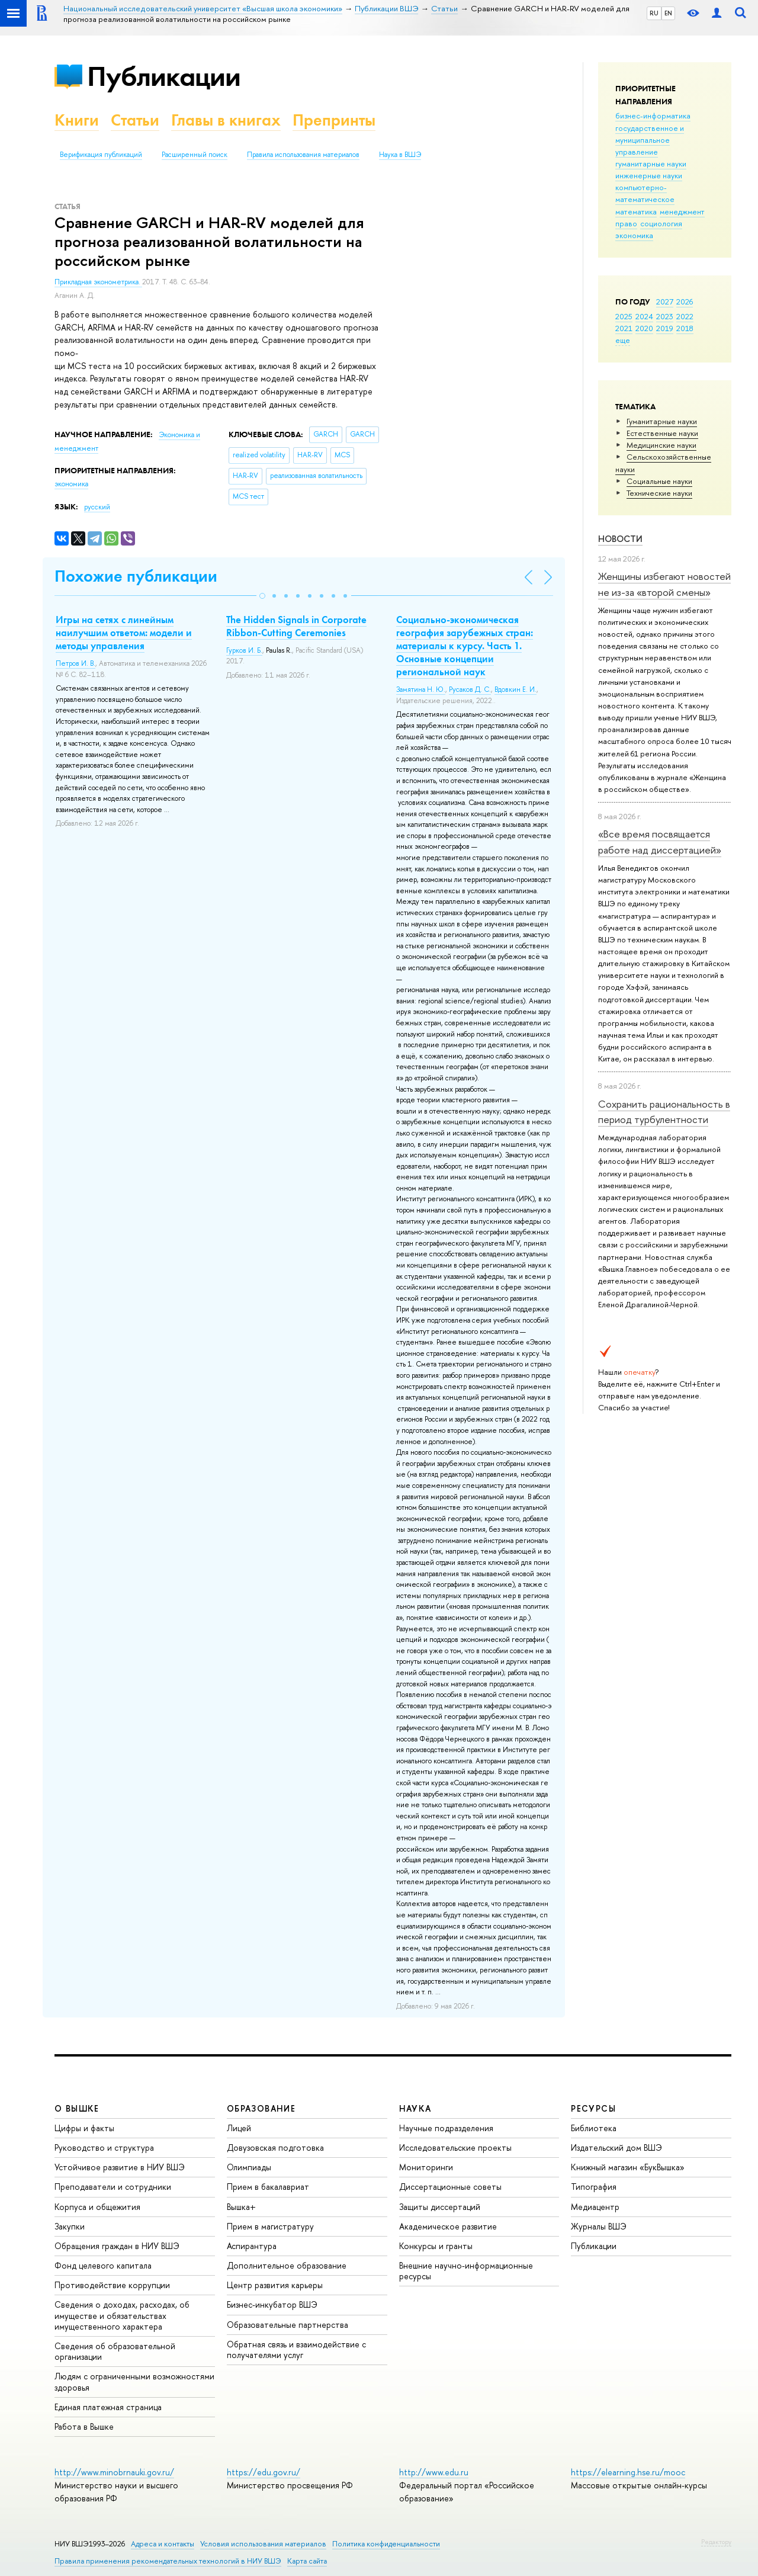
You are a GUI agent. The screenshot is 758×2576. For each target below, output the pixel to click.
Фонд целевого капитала (103, 2265)
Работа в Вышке (84, 2426)
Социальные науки (659, 481)
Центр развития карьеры (275, 2285)
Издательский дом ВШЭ (616, 2147)
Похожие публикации (135, 576)
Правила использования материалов (303, 154)
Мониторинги (426, 2167)
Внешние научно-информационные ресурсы (466, 2271)
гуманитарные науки (650, 163)
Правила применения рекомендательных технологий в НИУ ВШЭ (167, 2561)
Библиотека (593, 2128)
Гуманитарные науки (662, 421)
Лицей (239, 2128)
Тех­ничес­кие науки (659, 492)
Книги (76, 120)
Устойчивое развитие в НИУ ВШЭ (119, 2167)
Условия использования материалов (263, 2544)
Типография (593, 2186)
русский (97, 507)
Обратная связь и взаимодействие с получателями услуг (296, 2349)
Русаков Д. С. (470, 689)
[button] (262, 596)
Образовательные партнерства (287, 2324)
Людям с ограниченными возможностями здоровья (134, 2381)
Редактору (716, 2541)
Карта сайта (307, 2561)
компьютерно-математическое (645, 193)
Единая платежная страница (108, 2407)
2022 (684, 316)
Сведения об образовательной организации (114, 2351)
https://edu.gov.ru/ (263, 2472)
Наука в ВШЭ (400, 154)
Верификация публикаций (101, 154)
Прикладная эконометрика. (98, 282)
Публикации (163, 76)
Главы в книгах (226, 120)
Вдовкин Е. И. (515, 689)
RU (654, 13)
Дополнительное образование (286, 2265)
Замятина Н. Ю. (420, 689)
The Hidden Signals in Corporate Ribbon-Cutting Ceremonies (296, 626)
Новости (620, 538)
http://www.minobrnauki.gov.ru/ (114, 2472)
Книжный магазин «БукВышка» (628, 2167)
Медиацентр (595, 2206)
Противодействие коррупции (112, 2285)
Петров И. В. (75, 663)
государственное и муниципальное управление (649, 140)
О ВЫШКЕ (76, 2108)
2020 (644, 328)
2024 (644, 316)
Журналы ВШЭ (599, 2226)
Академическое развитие (448, 2226)
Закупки (69, 2226)
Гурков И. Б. (244, 650)
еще (622, 340)
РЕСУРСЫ (593, 2108)
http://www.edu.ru (433, 2472)
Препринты (334, 120)
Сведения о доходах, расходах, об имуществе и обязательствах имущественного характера (122, 2315)
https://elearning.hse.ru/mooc (628, 2472)
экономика (634, 235)
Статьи (135, 120)
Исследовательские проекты (455, 2147)
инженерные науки (648, 175)
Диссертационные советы (450, 2186)
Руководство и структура (104, 2147)
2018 (684, 328)
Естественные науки (662, 433)
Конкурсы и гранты (436, 2245)
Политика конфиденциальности (386, 2544)
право (626, 223)
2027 (664, 301)
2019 (664, 328)
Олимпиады (249, 2167)
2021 (623, 328)
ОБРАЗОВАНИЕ (261, 2108)
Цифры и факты (84, 2128)
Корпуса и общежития (97, 2206)
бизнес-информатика (652, 115)
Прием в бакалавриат (268, 2186)
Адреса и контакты (162, 2544)
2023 (664, 316)
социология (661, 223)
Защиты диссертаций (439, 2206)
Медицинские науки (661, 445)
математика (636, 211)
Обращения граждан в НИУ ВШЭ (116, 2245)
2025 (623, 316)
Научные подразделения (446, 2128)
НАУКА (415, 2108)
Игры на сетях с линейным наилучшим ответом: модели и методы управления (124, 632)
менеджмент (682, 211)
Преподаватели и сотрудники (112, 2186)
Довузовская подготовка (275, 2147)
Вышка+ (241, 2206)
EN (668, 13)
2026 (684, 301)
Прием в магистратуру (270, 2226)
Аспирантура (252, 2245)
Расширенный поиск (194, 154)
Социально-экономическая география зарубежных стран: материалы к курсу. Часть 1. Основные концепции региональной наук (464, 645)
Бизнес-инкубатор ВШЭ (272, 2304)
